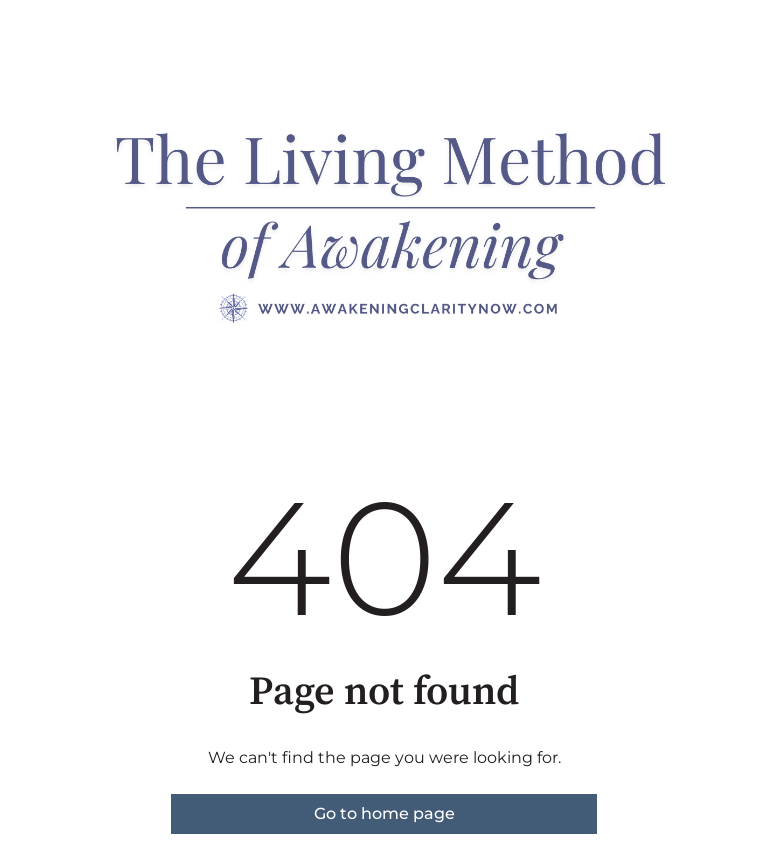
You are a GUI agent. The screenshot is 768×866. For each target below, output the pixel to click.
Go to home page (384, 813)
